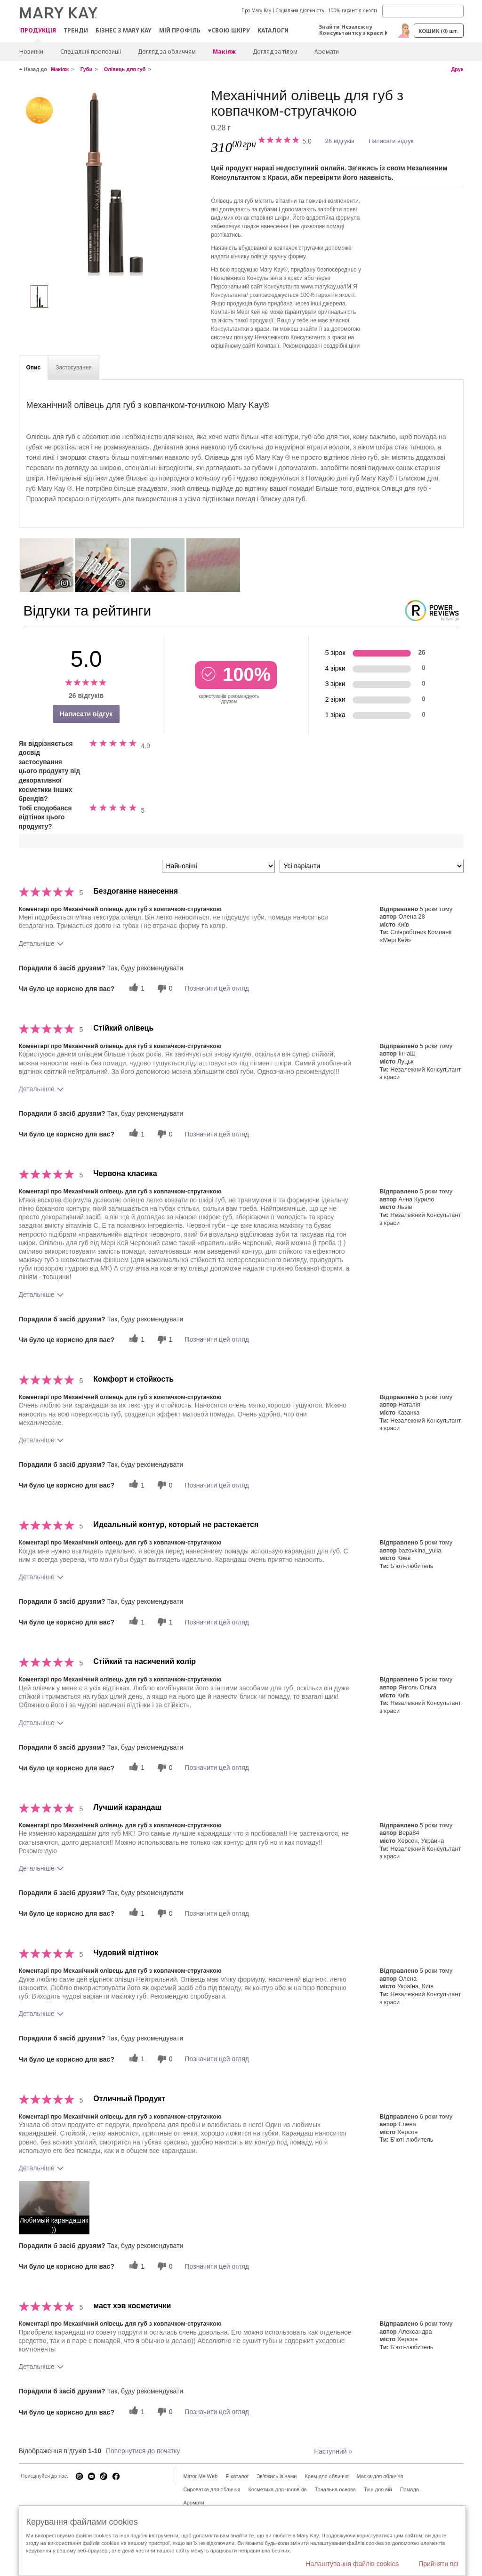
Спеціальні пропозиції (90, 52)
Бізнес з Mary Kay (124, 30)
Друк (457, 69)
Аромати (326, 52)
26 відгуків (339, 140)
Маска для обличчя (379, 2476)
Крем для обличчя (326, 2476)
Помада (409, 2489)
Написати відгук (391, 140)
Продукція (38, 30)
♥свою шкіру (229, 30)
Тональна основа (335, 2489)
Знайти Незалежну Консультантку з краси (351, 30)
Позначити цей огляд (217, 988)
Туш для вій (378, 2489)
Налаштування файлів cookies (352, 2564)
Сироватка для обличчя (212, 2489)
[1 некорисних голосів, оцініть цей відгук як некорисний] (164, 1339)
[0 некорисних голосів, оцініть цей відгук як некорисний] (164, 988)
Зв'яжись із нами (277, 2476)
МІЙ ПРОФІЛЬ (180, 30)
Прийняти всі (438, 2564)
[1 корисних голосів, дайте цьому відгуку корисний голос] (135, 988)
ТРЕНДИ (76, 30)
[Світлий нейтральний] (111, 182)
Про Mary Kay (256, 10)
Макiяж (224, 52)
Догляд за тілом (275, 52)
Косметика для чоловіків (277, 2489)
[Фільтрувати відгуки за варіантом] (372, 866)
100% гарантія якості (352, 10)
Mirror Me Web (201, 2476)
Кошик (438, 30)
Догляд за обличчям (167, 52)
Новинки (31, 52)
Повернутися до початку (143, 2451)
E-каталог (237, 2476)
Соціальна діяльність (299, 10)
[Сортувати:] (218, 866)
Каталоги (273, 30)
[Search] (423, 11)
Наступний (333, 2451)
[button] (54, 2207)
